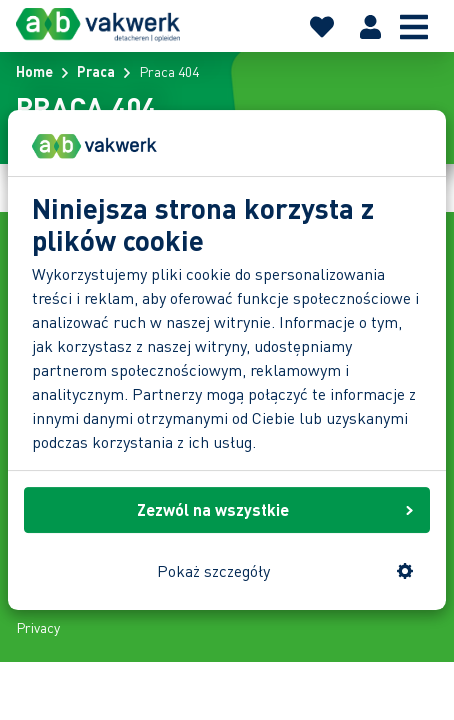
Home (34, 71)
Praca (96, 71)
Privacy (38, 627)
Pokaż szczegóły (285, 570)
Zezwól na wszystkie (275, 509)
